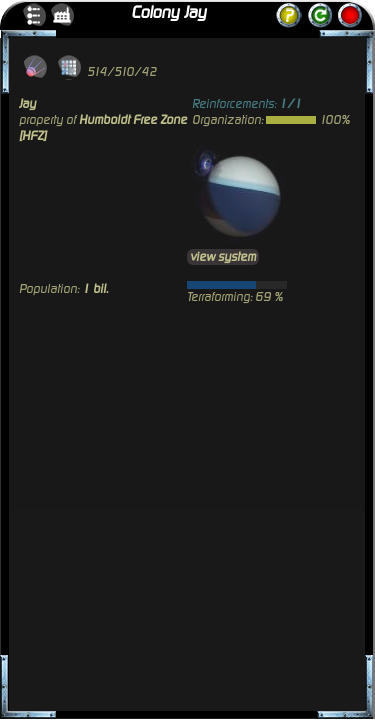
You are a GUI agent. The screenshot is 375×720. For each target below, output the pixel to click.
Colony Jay (168, 13)
